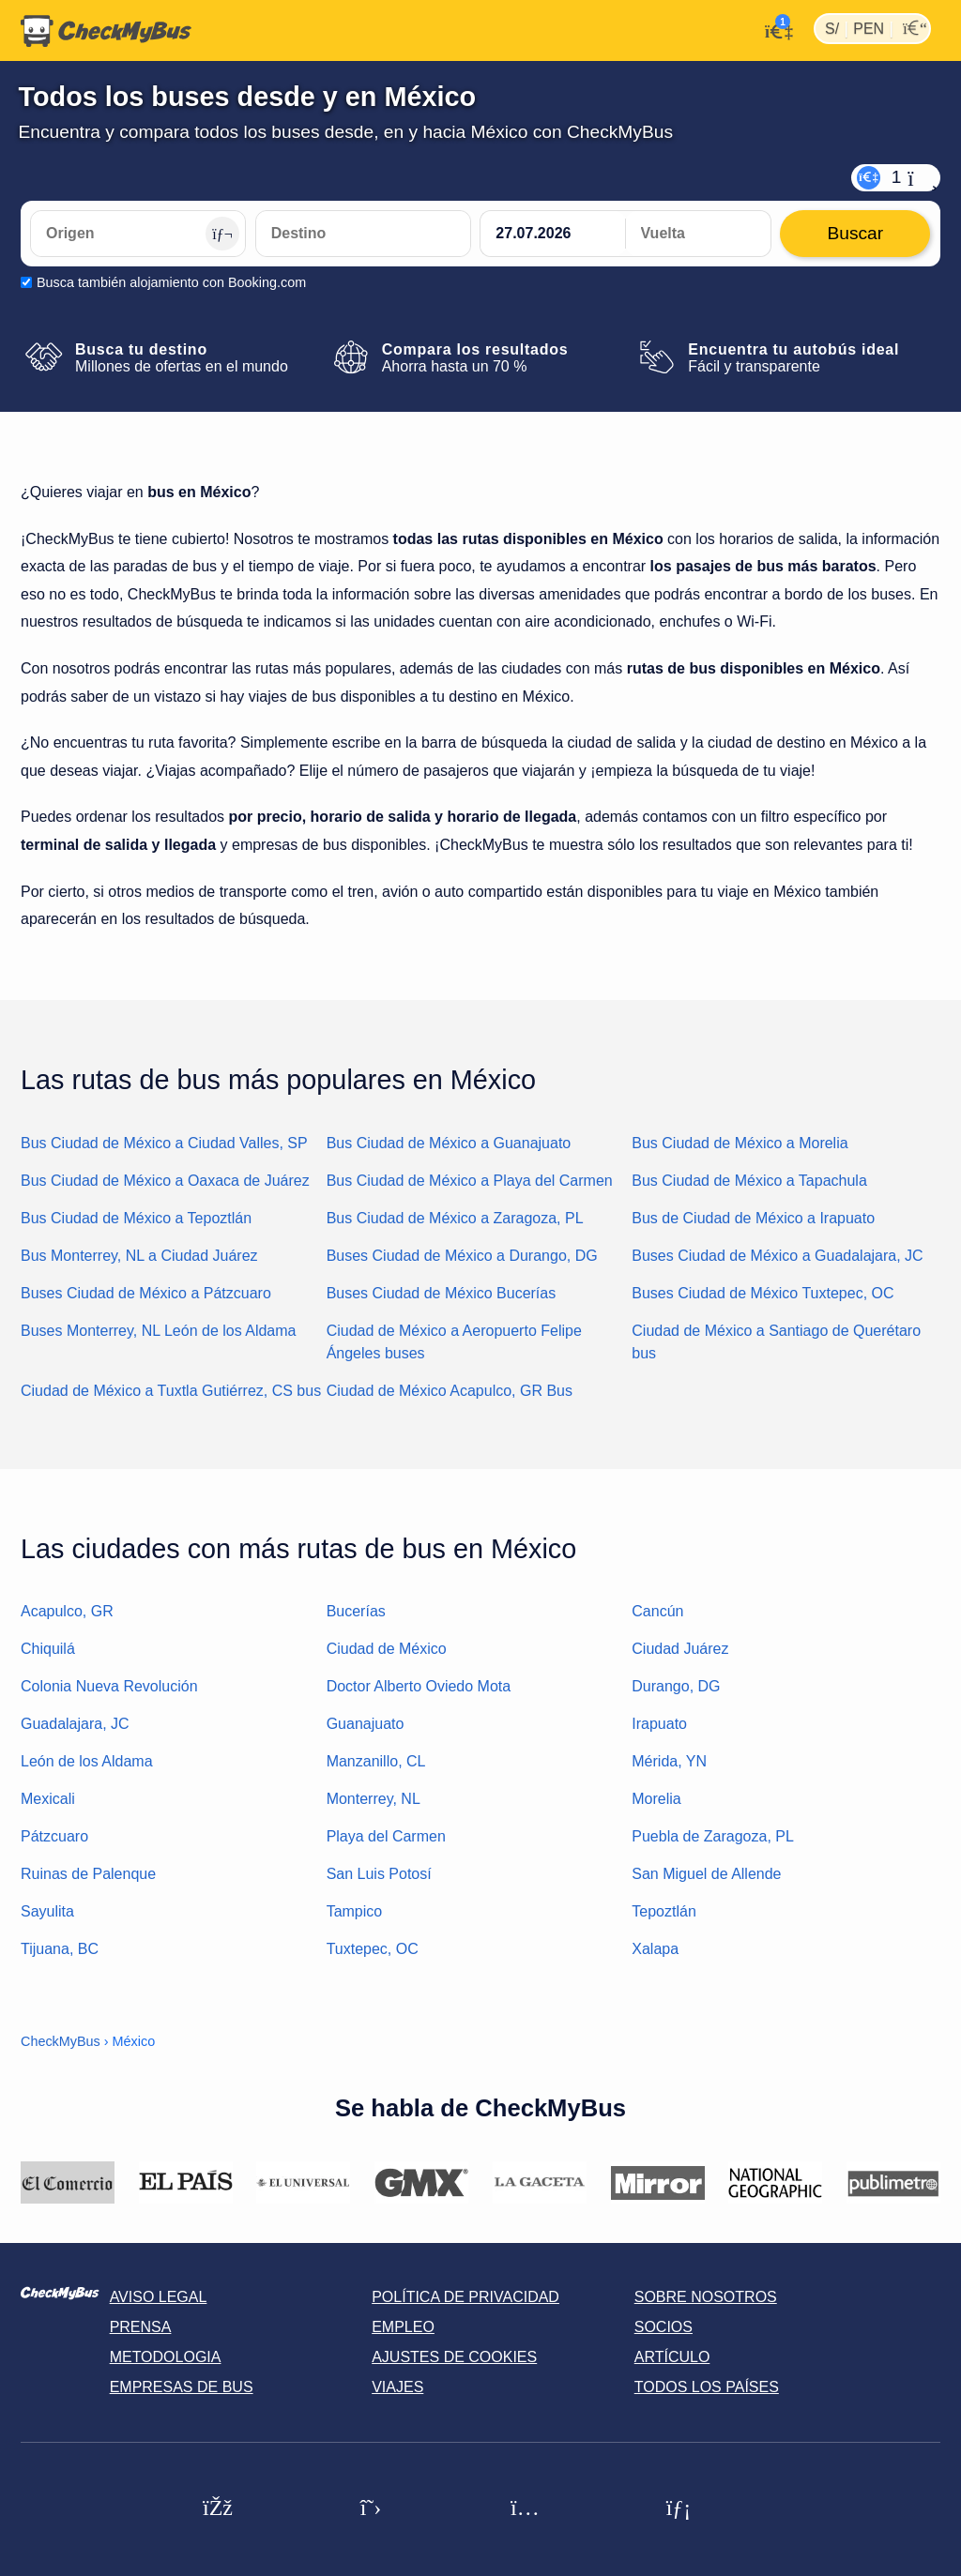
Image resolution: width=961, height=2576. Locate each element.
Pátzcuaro (54, 1836)
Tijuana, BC (60, 1949)
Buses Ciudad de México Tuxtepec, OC (762, 1293)
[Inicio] (106, 31)
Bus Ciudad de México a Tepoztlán (136, 1218)
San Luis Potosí (379, 1874)
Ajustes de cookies (454, 2357)
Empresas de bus (181, 2387)
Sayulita (47, 1911)
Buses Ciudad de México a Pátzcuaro (146, 1293)
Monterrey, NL (373, 1799)
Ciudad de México (387, 1649)
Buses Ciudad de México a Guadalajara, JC (777, 1256)
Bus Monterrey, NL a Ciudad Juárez (139, 1256)
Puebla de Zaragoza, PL (713, 1836)
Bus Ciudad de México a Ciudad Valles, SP (164, 1143)
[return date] (698, 233)
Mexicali (48, 1799)
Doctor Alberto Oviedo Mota (419, 1686)
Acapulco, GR (67, 1611)
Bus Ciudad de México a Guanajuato (449, 1143)
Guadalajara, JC (75, 1724)
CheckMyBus (60, 2041)
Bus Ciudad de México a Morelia (739, 1143)
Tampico (355, 1911)
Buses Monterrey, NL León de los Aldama (159, 1331)
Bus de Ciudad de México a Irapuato (753, 1218)
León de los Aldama (87, 1761)
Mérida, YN (669, 1761)
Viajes (397, 2387)
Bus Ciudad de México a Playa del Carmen (470, 1181)
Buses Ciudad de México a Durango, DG (462, 1256)
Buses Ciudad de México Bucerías (442, 1293)
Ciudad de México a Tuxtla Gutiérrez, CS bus (171, 1391)
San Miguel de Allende (706, 1874)
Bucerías (356, 1611)
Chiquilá (48, 1649)
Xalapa (655, 1949)
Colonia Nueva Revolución (109, 1686)
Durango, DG (676, 1686)
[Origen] (138, 233)
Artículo (672, 2357)
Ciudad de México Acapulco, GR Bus (449, 1391)
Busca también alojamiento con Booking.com (171, 282)
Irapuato (659, 1724)
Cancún (657, 1611)
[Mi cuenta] (773, 29)
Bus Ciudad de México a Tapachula (749, 1181)
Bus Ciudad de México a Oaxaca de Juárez (165, 1181)
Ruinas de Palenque (88, 1874)
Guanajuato (365, 1724)
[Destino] (363, 233)
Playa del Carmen (386, 1836)
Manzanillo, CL (376, 1761)
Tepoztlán (664, 1911)
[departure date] (552, 233)
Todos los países (706, 2387)
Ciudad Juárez (680, 1649)
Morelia (656, 1799)
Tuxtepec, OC (373, 1949)
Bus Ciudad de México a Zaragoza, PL (455, 1218)
